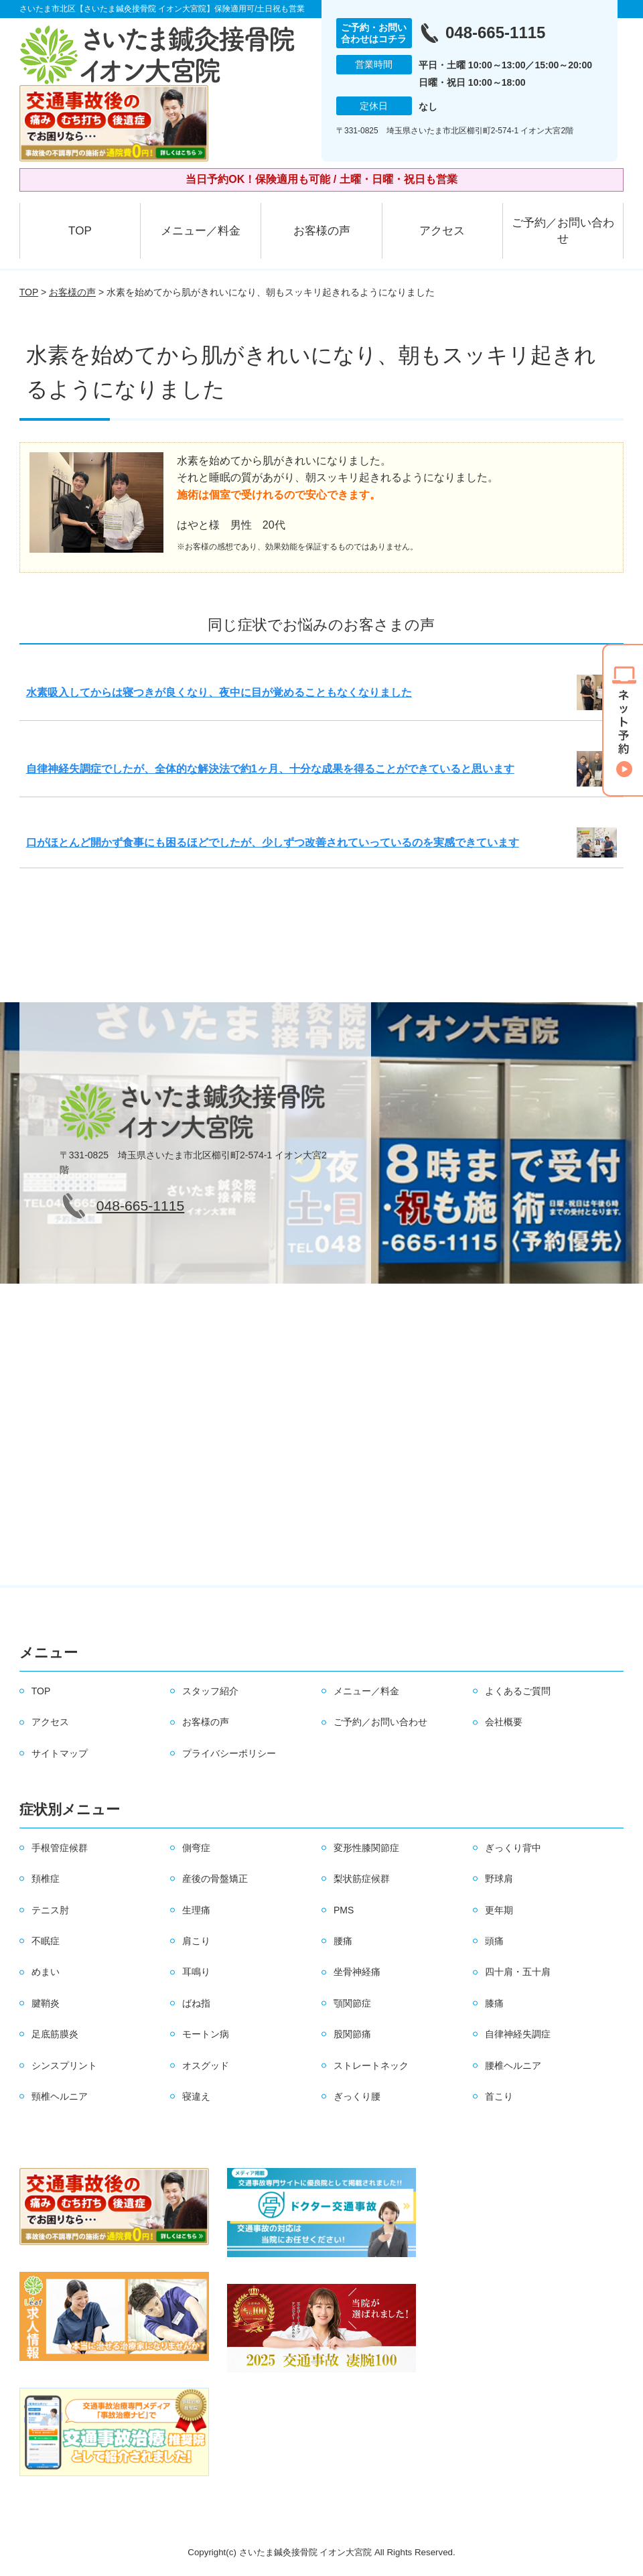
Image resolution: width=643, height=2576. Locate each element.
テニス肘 (50, 1910)
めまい (45, 1971)
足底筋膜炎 (54, 2034)
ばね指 (196, 2003)
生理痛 (196, 1910)
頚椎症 (45, 1878)
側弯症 (196, 1847)
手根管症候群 (59, 1847)
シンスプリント (64, 2065)
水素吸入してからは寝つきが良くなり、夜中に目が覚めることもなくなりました (219, 692)
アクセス (442, 230)
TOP (80, 230)
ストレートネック (371, 2065)
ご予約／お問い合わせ (563, 230)
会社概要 (503, 1721)
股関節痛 (352, 2034)
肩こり (196, 1941)
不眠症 (45, 1941)
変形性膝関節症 (366, 1847)
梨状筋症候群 (362, 1878)
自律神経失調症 (518, 2034)
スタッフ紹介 (210, 1691)
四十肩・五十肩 (518, 1971)
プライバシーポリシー (229, 1753)
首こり (499, 2096)
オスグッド (205, 2065)
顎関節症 (352, 2003)
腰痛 (343, 1941)
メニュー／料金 (200, 230)
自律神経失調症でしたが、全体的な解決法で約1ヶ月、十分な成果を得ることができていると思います (270, 768)
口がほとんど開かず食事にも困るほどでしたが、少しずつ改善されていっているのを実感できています (272, 842)
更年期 (499, 1910)
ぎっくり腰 (357, 2096)
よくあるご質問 (518, 1691)
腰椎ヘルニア (513, 2065)
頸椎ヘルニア (59, 2096)
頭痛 (494, 1941)
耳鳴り (196, 1971)
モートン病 (205, 2034)
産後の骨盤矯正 (215, 1878)
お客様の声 (321, 230)
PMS (344, 1910)
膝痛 (494, 2003)
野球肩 (499, 1878)
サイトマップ (59, 1753)
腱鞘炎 (45, 2003)
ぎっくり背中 (513, 1847)
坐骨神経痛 (357, 1971)
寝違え (196, 2096)
